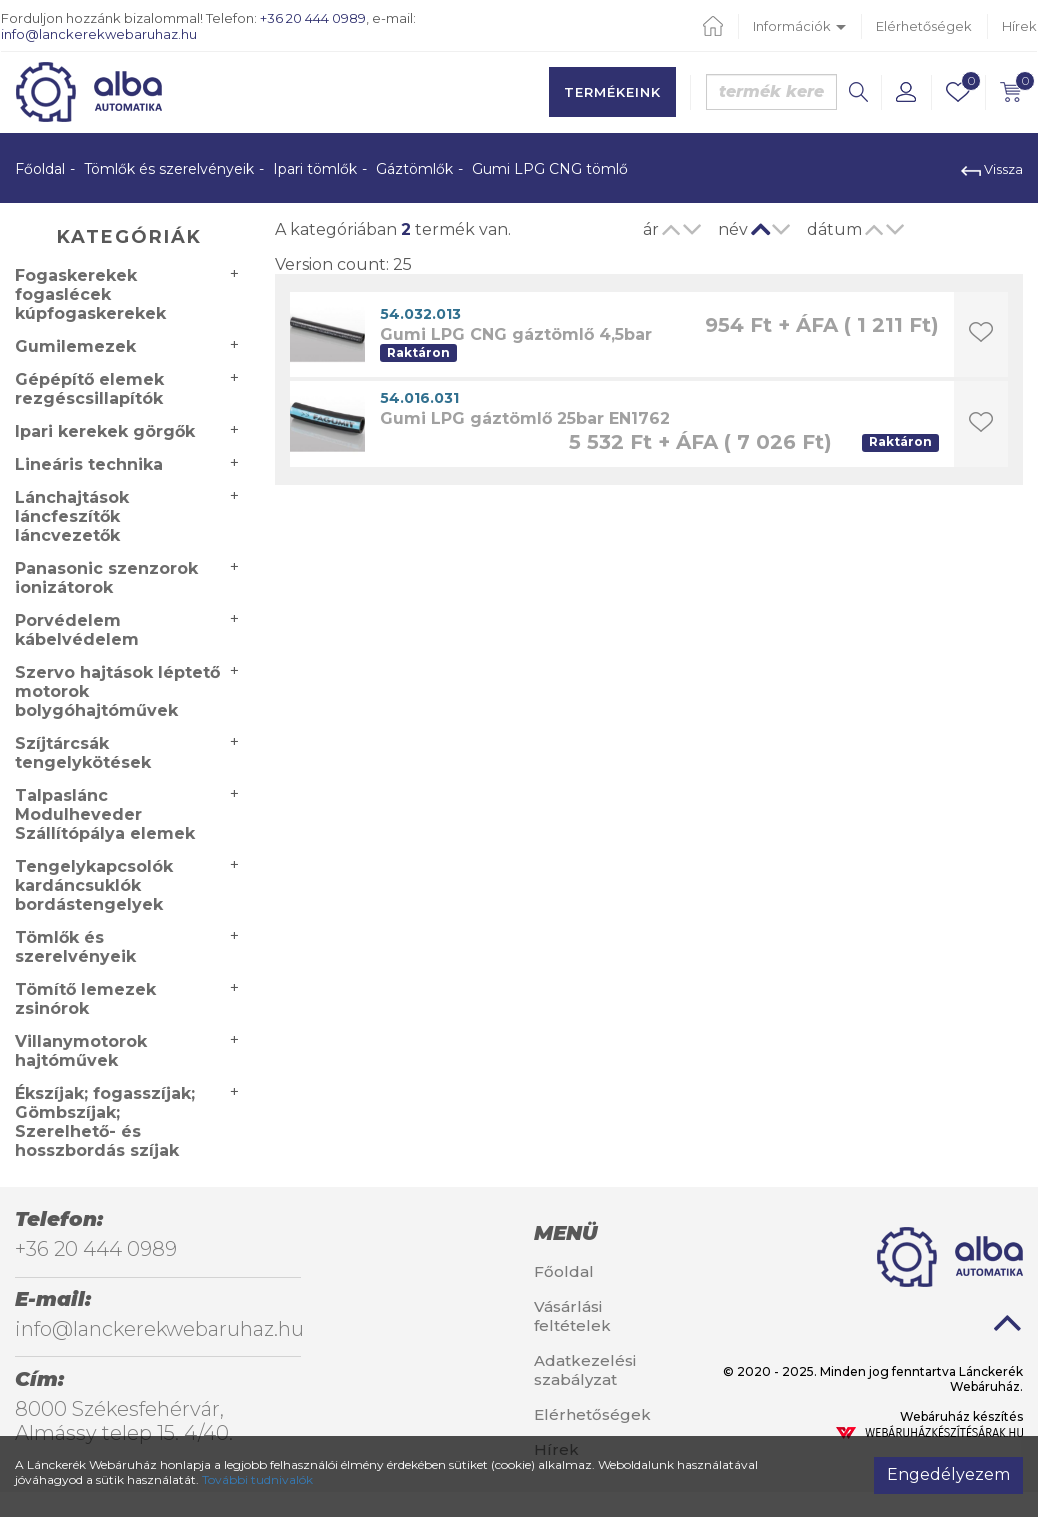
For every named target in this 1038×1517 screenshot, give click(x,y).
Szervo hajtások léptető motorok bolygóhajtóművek (117, 691)
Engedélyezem (948, 1474)
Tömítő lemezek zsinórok (85, 999)
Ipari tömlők (315, 169)
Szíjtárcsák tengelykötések (83, 753)
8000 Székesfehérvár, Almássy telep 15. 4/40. (124, 1421)
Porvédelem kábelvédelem (77, 630)
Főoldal (40, 169)
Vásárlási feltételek (572, 1316)
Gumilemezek (75, 346)
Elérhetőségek (924, 26)
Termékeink (612, 92)
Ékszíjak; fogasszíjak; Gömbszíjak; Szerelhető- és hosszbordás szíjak (105, 1122)
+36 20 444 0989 (313, 18)
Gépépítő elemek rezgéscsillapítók (89, 389)
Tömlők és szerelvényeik (169, 169)
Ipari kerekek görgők (105, 431)
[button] (906, 92)
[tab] (605, 1233)
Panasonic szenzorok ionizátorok (106, 578)
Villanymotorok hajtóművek (81, 1051)
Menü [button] (565, 1233)
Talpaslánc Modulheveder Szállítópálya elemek (105, 814)
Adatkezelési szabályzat (585, 1370)
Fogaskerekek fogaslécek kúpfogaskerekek (90, 294)
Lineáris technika (89, 464)
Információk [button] (799, 26)
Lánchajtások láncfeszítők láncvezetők (72, 516)
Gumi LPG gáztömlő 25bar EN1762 (525, 418)
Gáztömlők (414, 169)
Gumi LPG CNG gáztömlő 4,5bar (516, 334)
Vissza (992, 169)
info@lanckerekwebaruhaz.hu (99, 34)
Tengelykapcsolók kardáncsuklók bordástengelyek (94, 885)
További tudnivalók (257, 1479)
